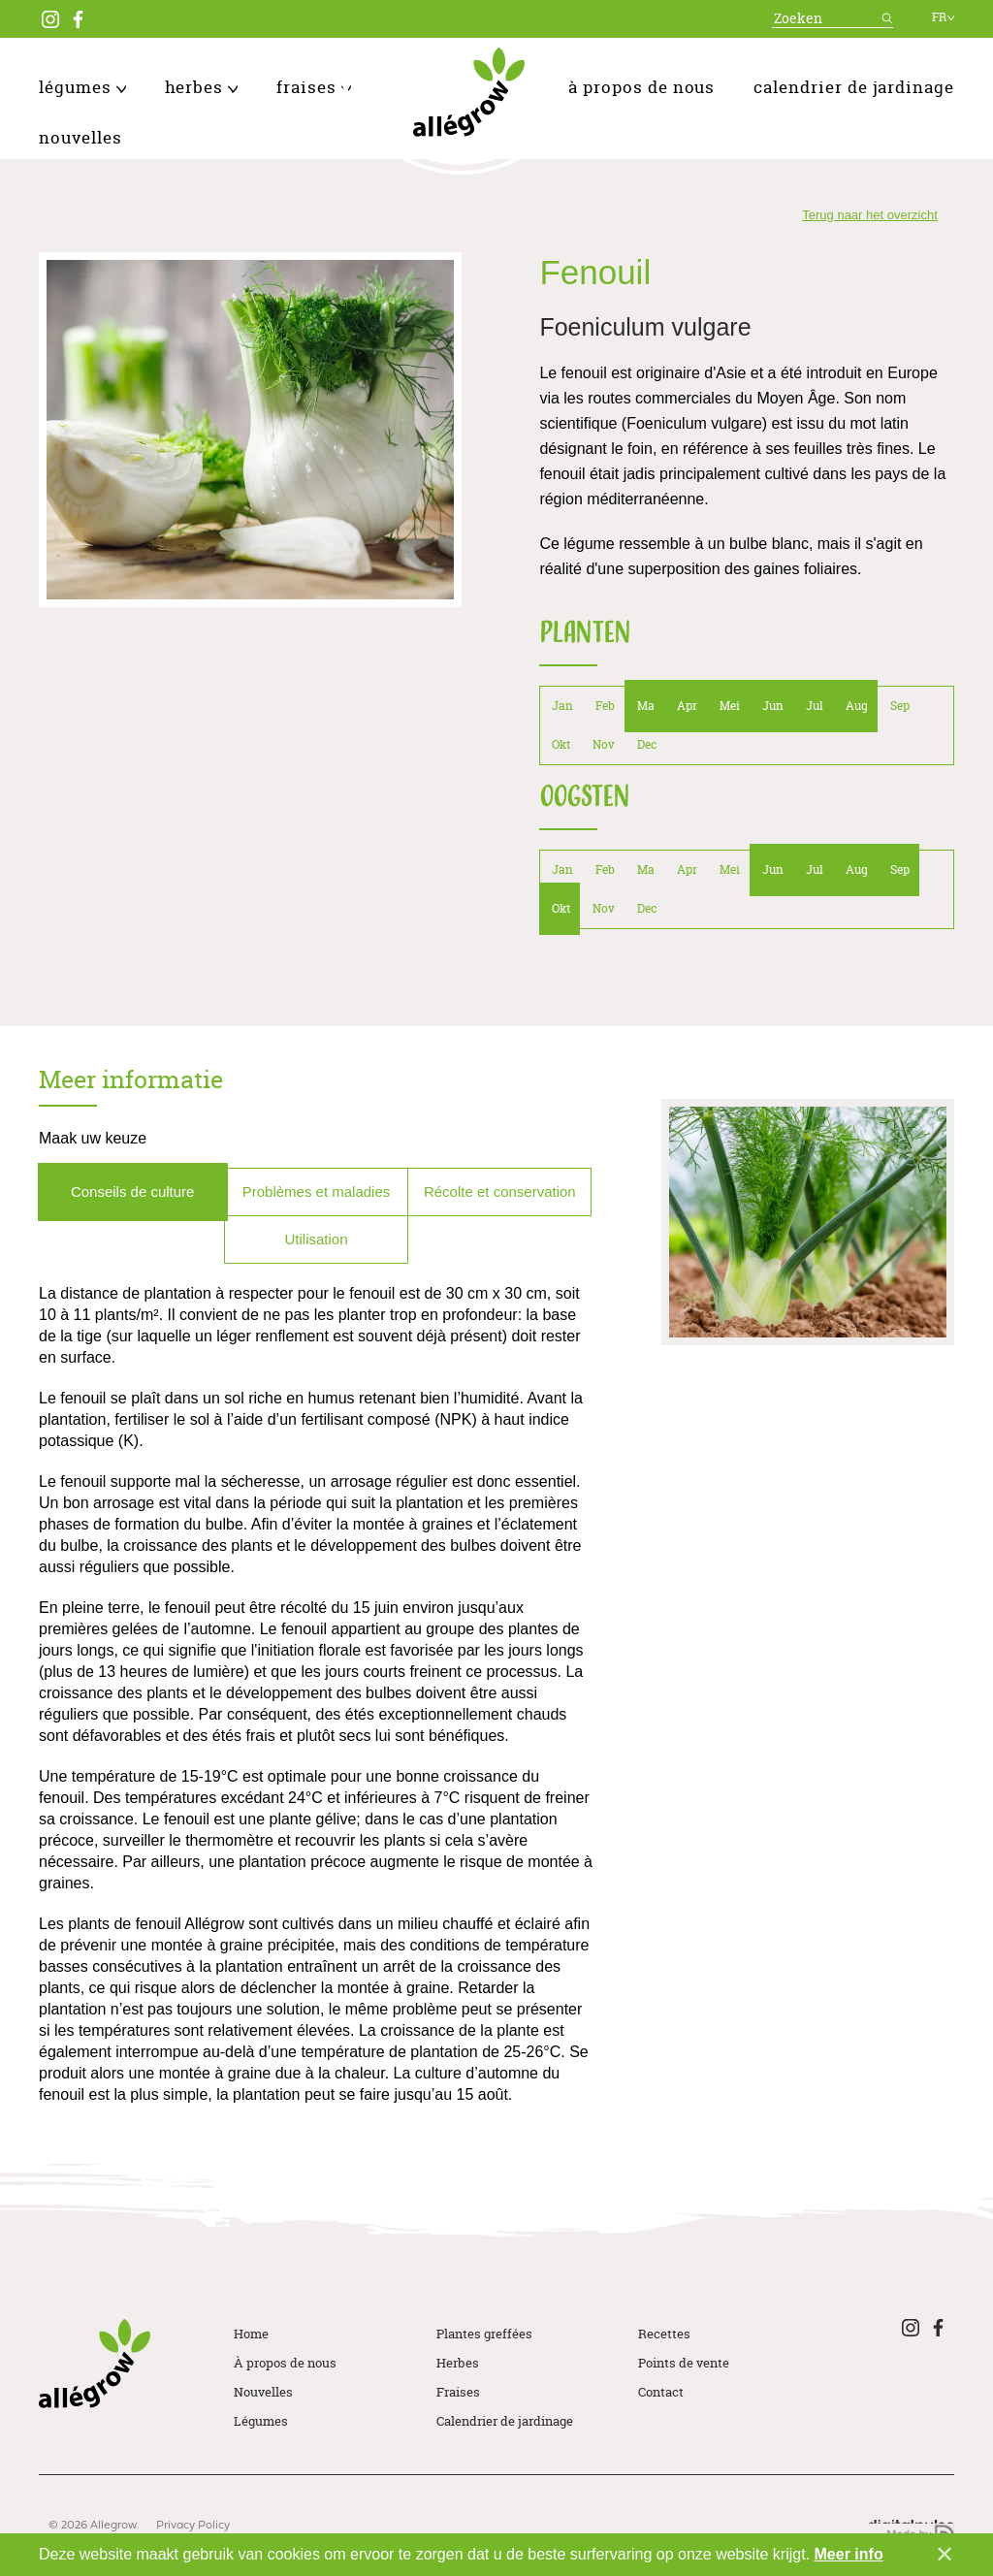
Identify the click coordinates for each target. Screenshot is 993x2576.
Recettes (664, 2333)
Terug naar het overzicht (869, 215)
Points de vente (683, 2362)
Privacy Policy (193, 2525)
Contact (661, 2391)
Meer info (849, 2554)
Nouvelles (80, 137)
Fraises (313, 87)
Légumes (82, 87)
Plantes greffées (484, 2333)
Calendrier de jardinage (853, 87)
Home (251, 2333)
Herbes (202, 87)
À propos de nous (641, 87)
